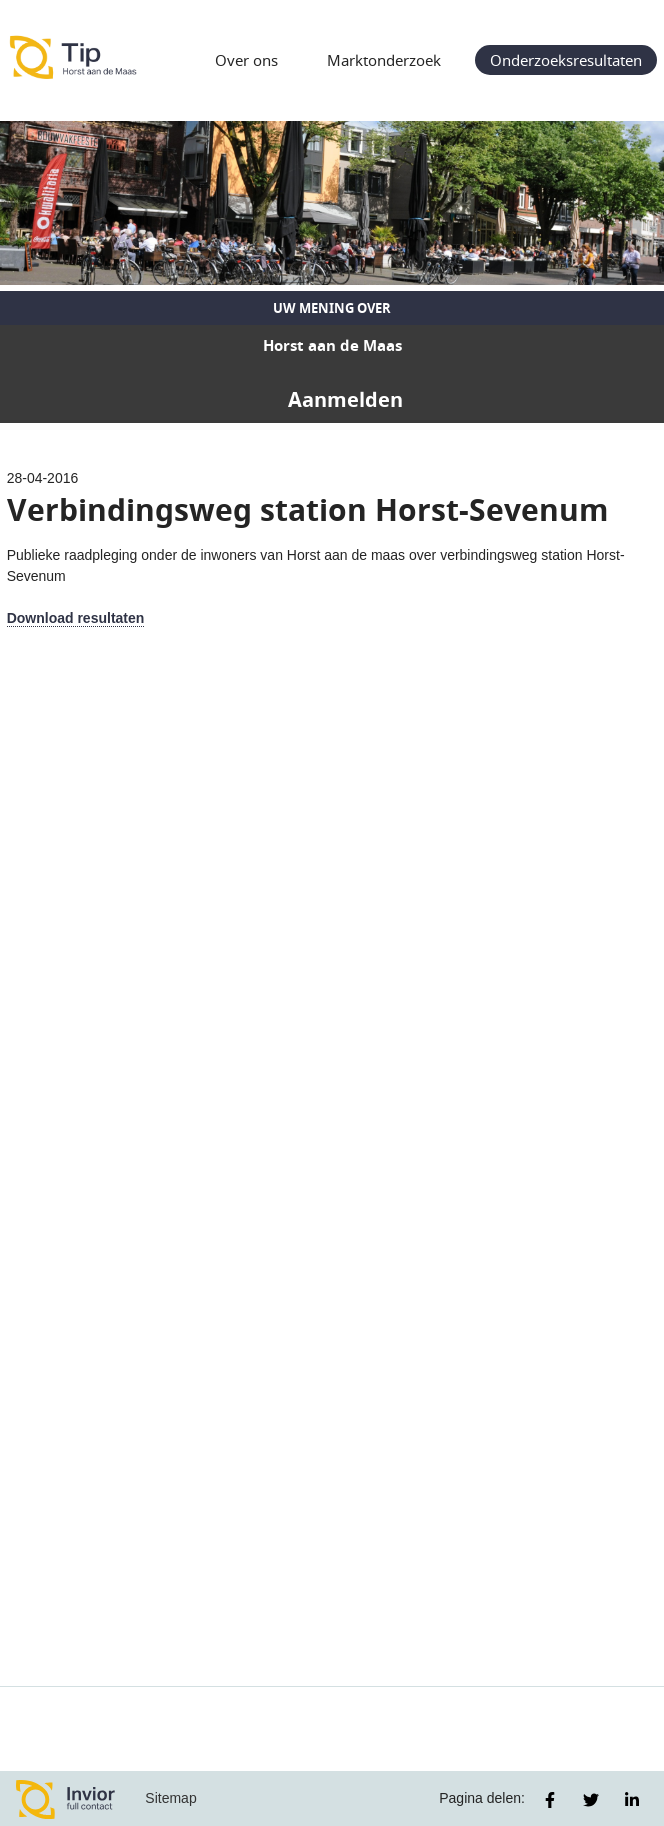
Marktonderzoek (384, 60)
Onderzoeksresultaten (566, 60)
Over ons (246, 60)
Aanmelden (345, 399)
